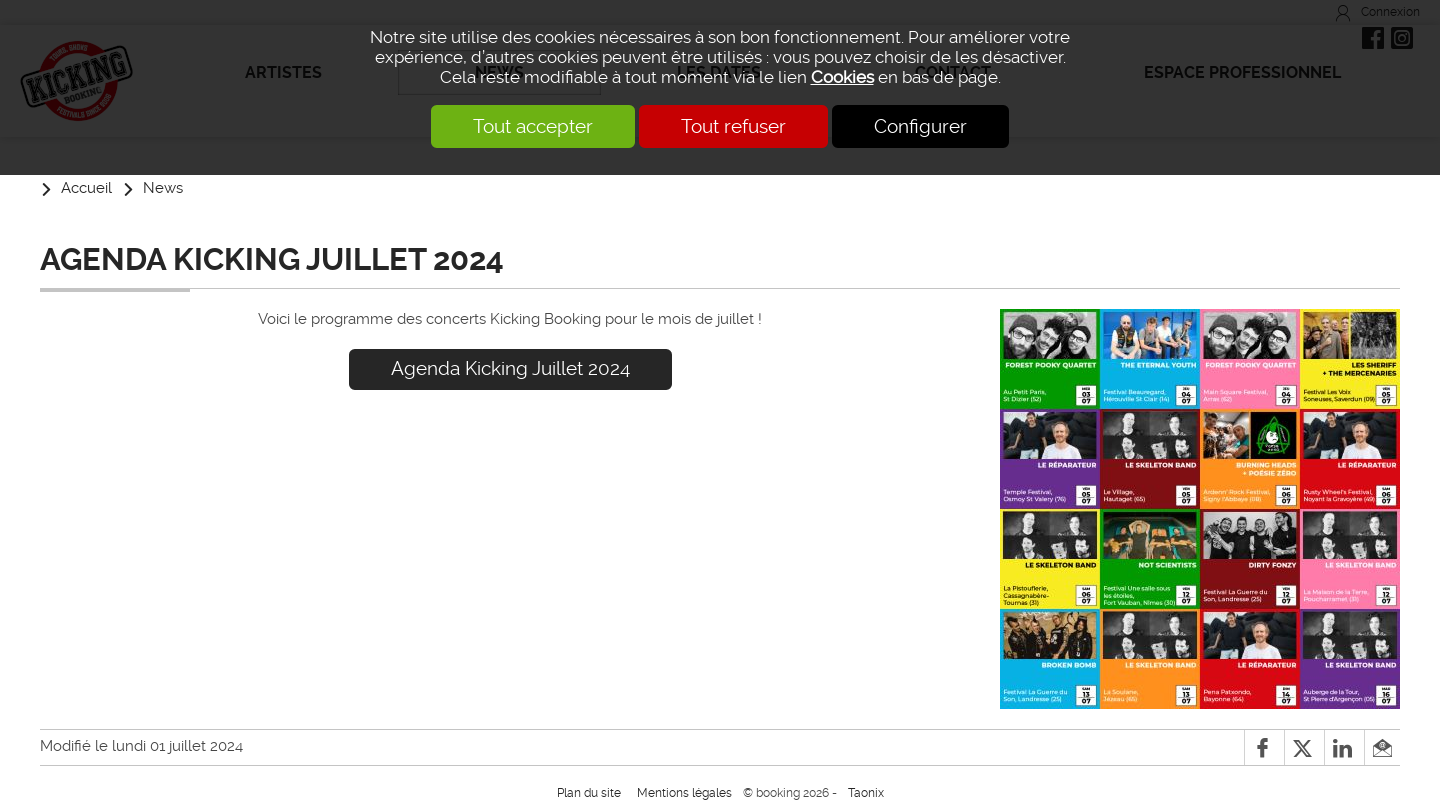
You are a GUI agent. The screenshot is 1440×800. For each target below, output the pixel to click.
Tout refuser (733, 126)
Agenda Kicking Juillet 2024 (510, 368)
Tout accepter (533, 126)
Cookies (842, 77)
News (163, 188)
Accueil (86, 188)
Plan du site (589, 793)
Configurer (920, 126)
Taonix (866, 793)
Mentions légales (684, 793)
